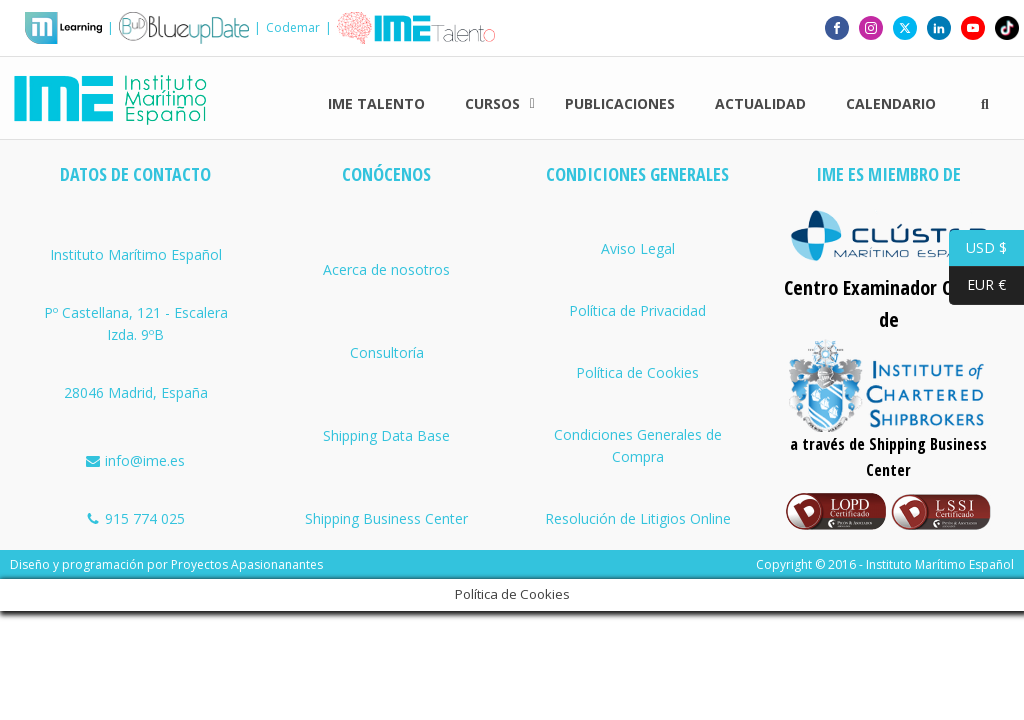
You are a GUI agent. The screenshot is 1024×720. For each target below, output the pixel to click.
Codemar (293, 27)
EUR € (977, 285)
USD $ (978, 248)
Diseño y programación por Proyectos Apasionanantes (166, 564)
